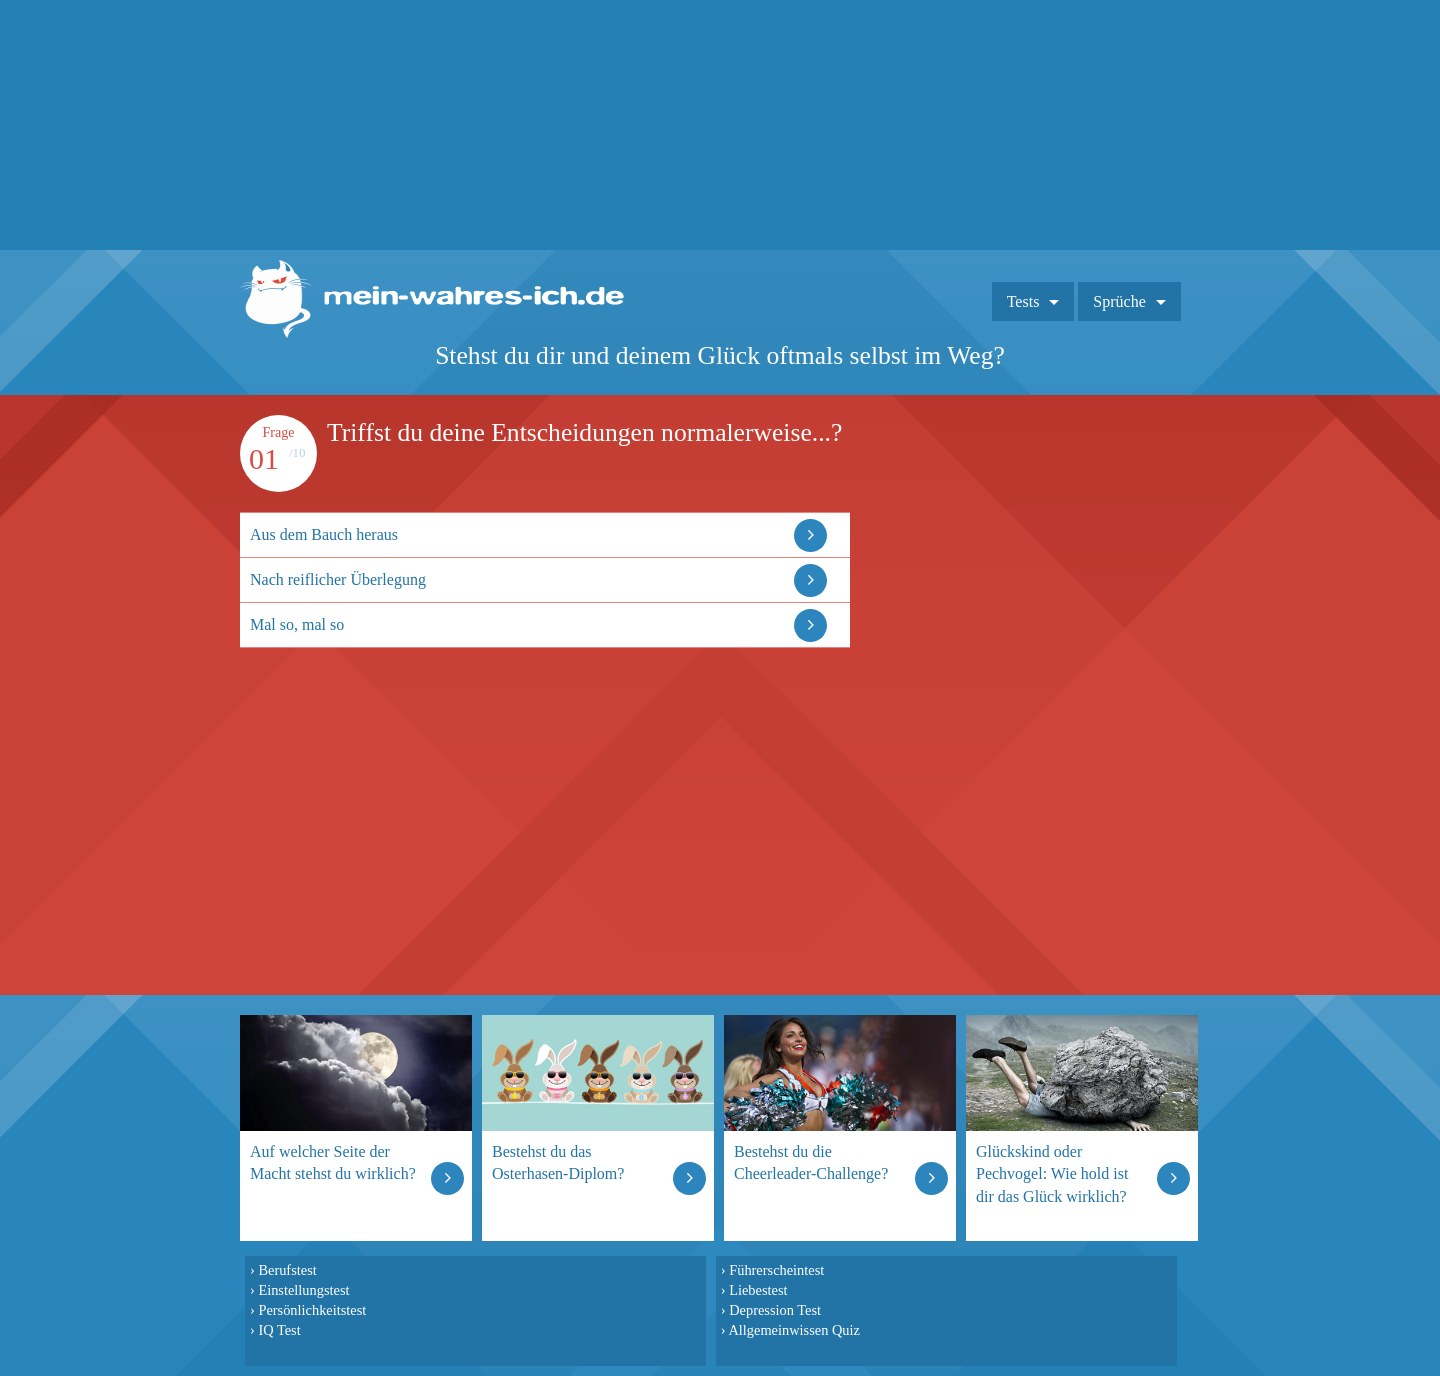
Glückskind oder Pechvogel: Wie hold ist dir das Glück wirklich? (1052, 1173)
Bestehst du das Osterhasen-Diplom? (558, 1162)
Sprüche (1119, 301)
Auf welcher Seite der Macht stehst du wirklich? (333, 1162)
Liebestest (758, 1290)
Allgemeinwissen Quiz (794, 1330)
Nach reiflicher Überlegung (338, 579)
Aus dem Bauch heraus (324, 534)
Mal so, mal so (297, 624)
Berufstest (287, 1270)
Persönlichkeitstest (312, 1310)
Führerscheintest (776, 1270)
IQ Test (279, 1330)
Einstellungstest (303, 1290)
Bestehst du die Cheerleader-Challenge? (811, 1162)
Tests (1023, 301)
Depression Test (775, 1310)
